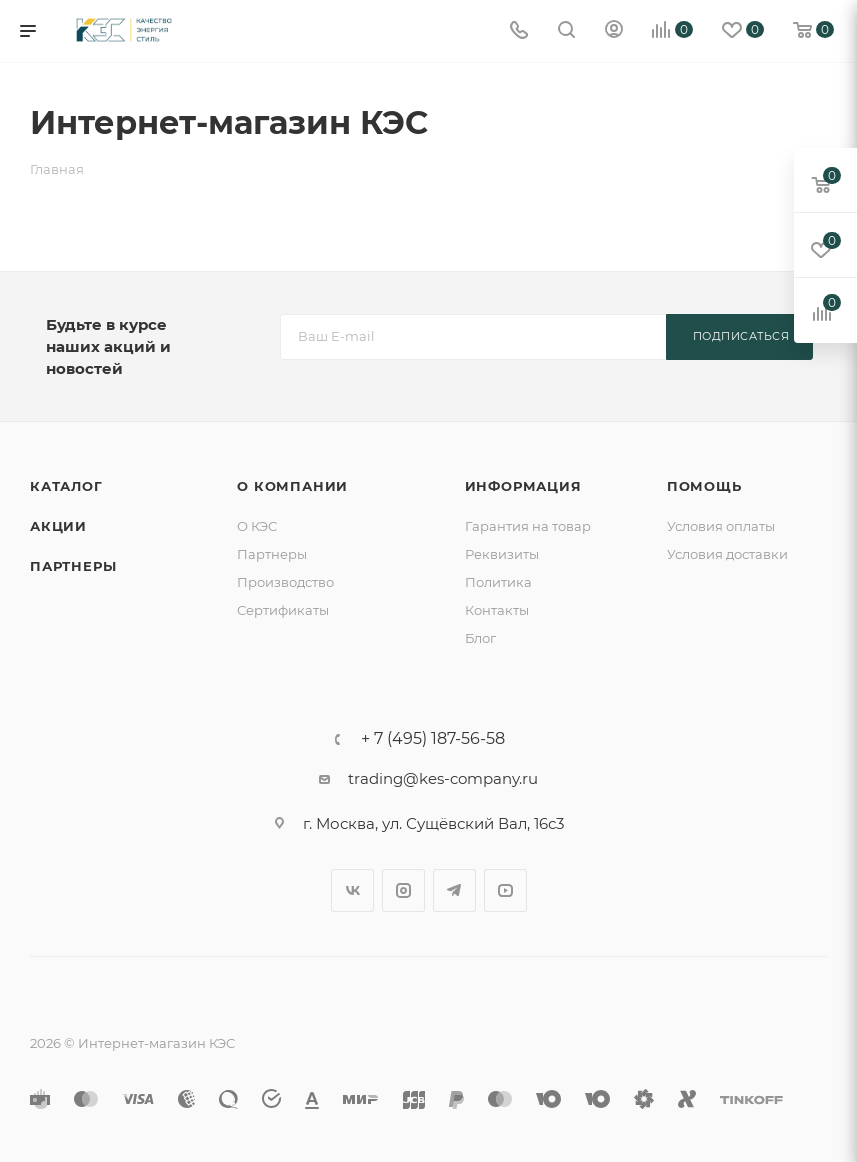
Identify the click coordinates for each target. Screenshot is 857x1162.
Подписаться (741, 336)
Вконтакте (352, 890)
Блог (480, 638)
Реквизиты (502, 554)
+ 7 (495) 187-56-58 (433, 739)
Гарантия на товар (528, 526)
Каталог (66, 486)
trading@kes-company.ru (443, 778)
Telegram (454, 890)
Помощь (704, 486)
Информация (523, 486)
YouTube (505, 890)
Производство (285, 582)
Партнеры (73, 566)
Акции (58, 526)
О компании (292, 486)
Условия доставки (727, 554)
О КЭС (257, 526)
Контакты (497, 610)
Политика (498, 582)
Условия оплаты (721, 526)
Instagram (403, 890)
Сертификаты (283, 610)
